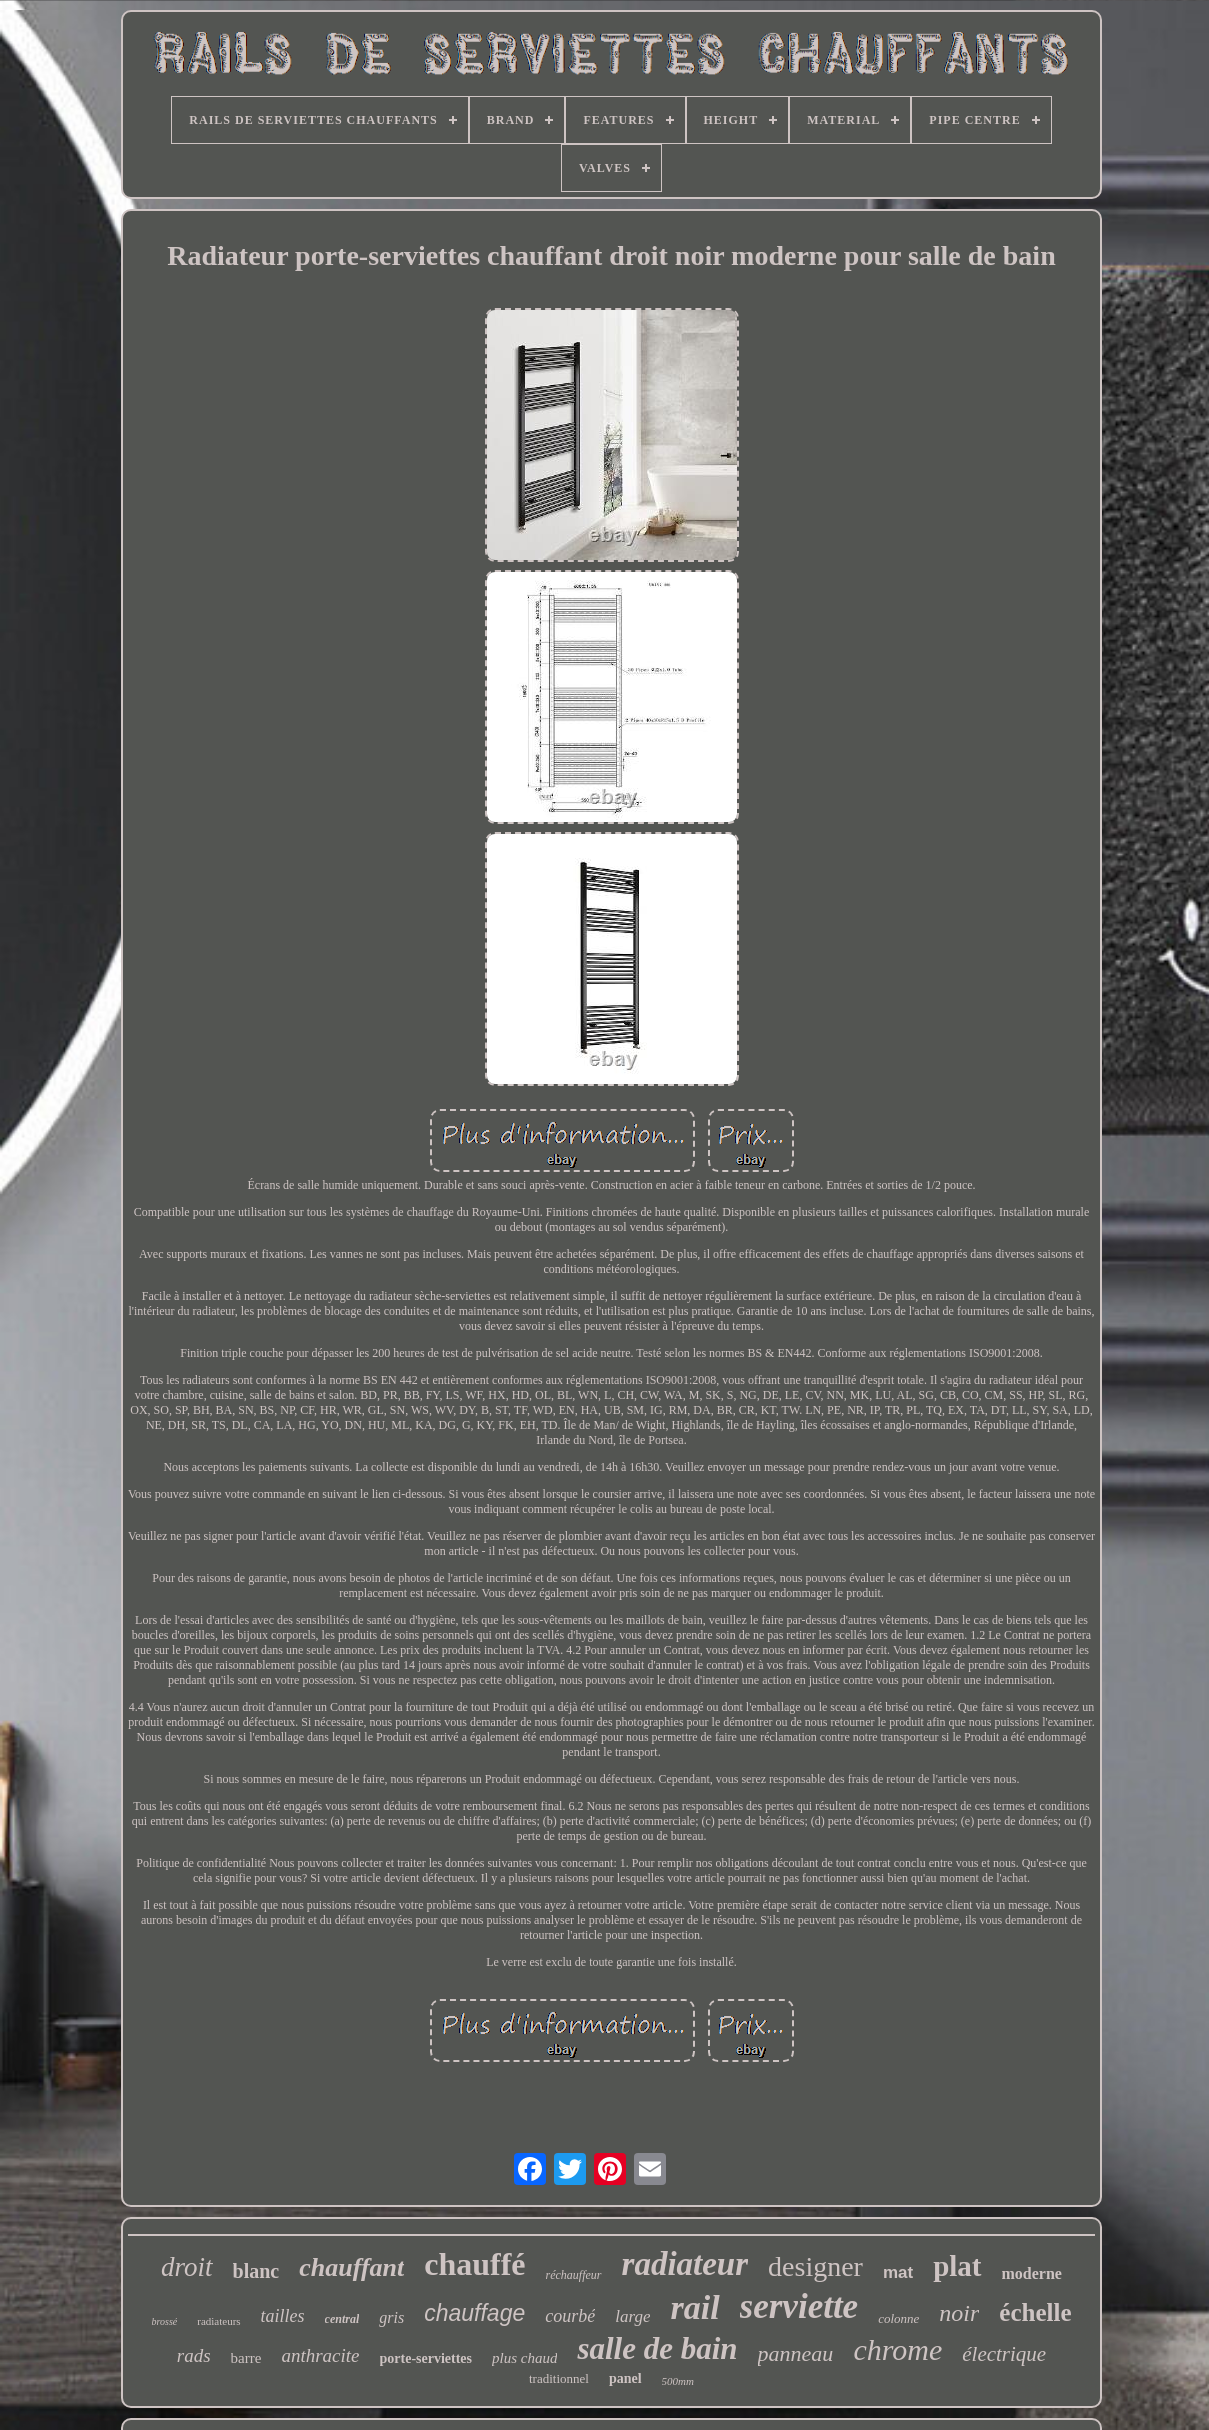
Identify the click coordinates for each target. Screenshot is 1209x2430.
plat (957, 2266)
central (342, 2319)
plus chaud (524, 2358)
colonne (898, 2318)
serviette (799, 2306)
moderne (1032, 2273)
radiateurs (218, 2321)
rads (194, 2355)
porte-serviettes (426, 2358)
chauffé (474, 2264)
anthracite (320, 2355)
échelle (1035, 2312)
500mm (678, 2381)
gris (391, 2317)
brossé (164, 2321)
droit (187, 2267)
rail (694, 2307)
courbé (570, 2316)
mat (898, 2272)
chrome (897, 2349)
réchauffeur (574, 2275)
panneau (796, 2353)
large (632, 2316)
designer (815, 2266)
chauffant (351, 2267)
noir (959, 2313)
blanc (256, 2271)
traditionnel (559, 2378)
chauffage (474, 2313)
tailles (283, 2316)
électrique (1004, 2354)
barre (246, 2358)
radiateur (685, 2264)
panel (625, 2378)
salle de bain (657, 2348)
